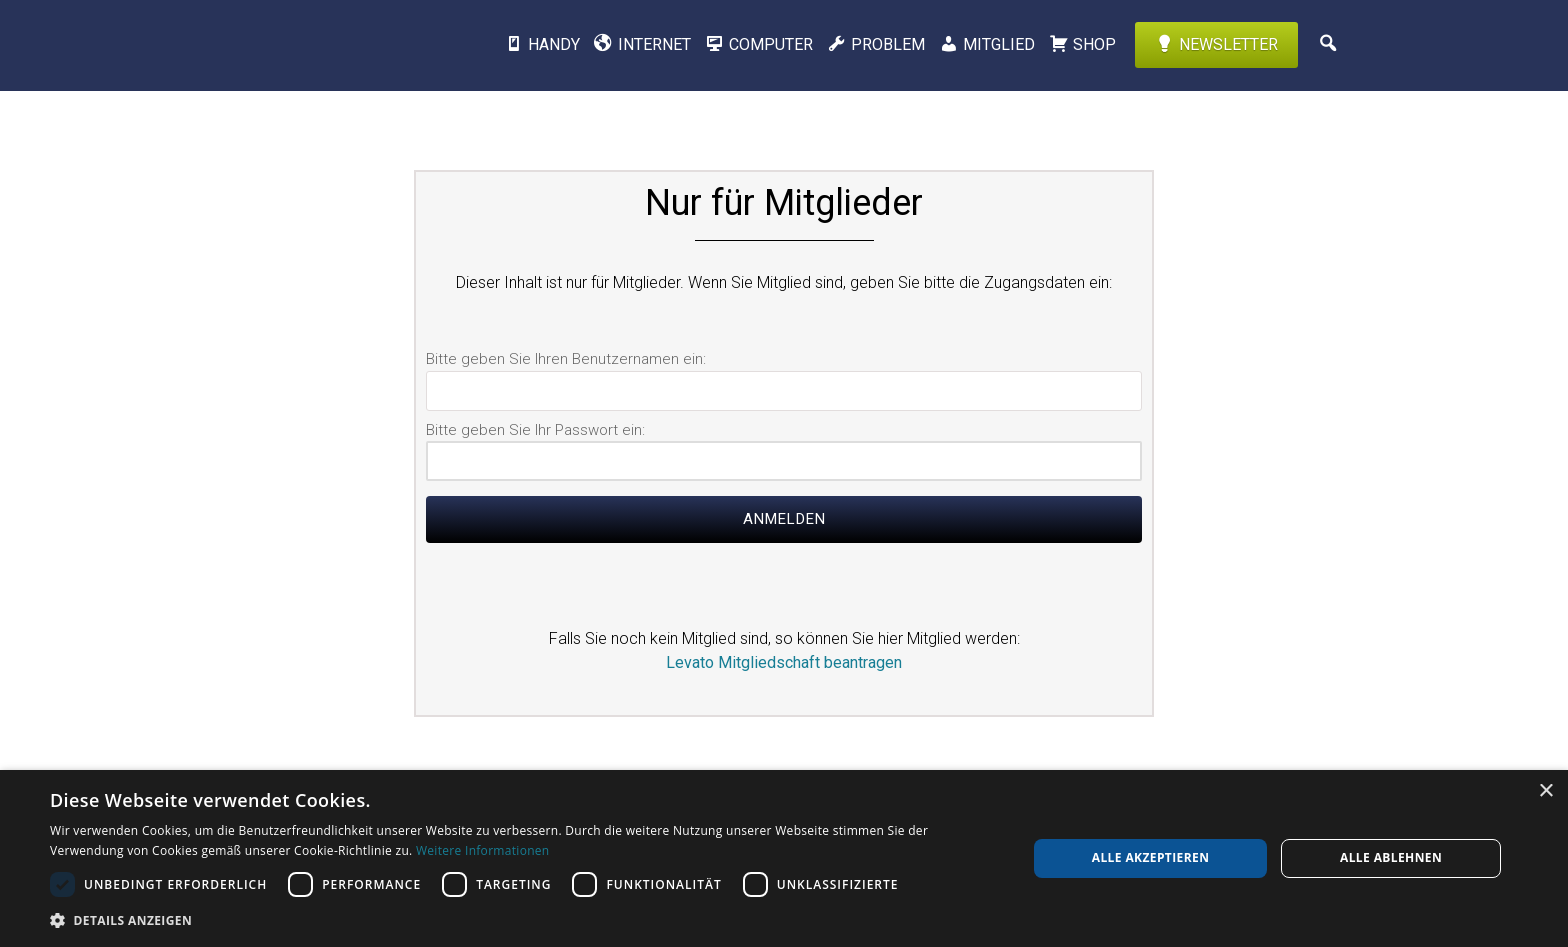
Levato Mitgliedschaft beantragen (784, 662)
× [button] (1545, 791)
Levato (319, 45)
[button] (524, 920)
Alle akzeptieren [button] (1151, 857)
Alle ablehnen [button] (1391, 857)
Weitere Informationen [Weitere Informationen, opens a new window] (483, 850)
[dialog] (784, 858)
